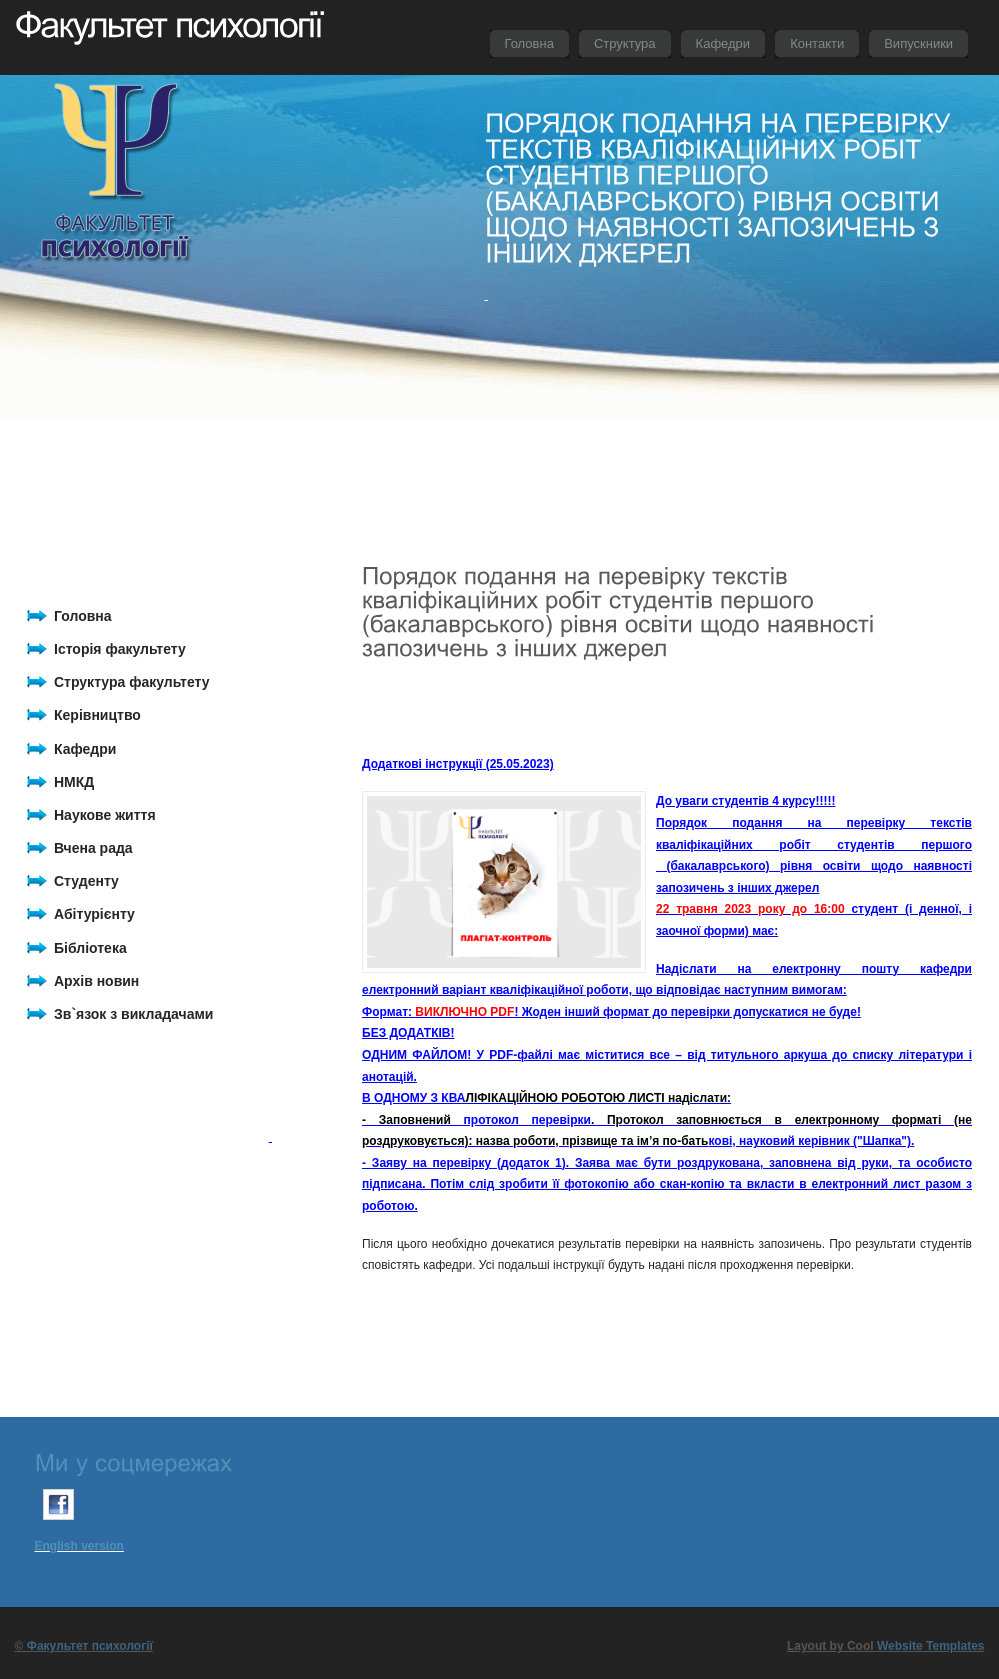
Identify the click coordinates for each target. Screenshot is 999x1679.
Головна (83, 616)
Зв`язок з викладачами (133, 1014)
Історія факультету (120, 649)
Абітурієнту (94, 914)
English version (79, 1546)
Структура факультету (132, 682)
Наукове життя (105, 815)
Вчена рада (93, 848)
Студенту (86, 881)
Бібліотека (90, 948)
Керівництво (97, 715)
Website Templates (931, 1646)
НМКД (74, 782)
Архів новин (96, 981)
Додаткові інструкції (422, 764)
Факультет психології (90, 1646)
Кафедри (85, 749)
